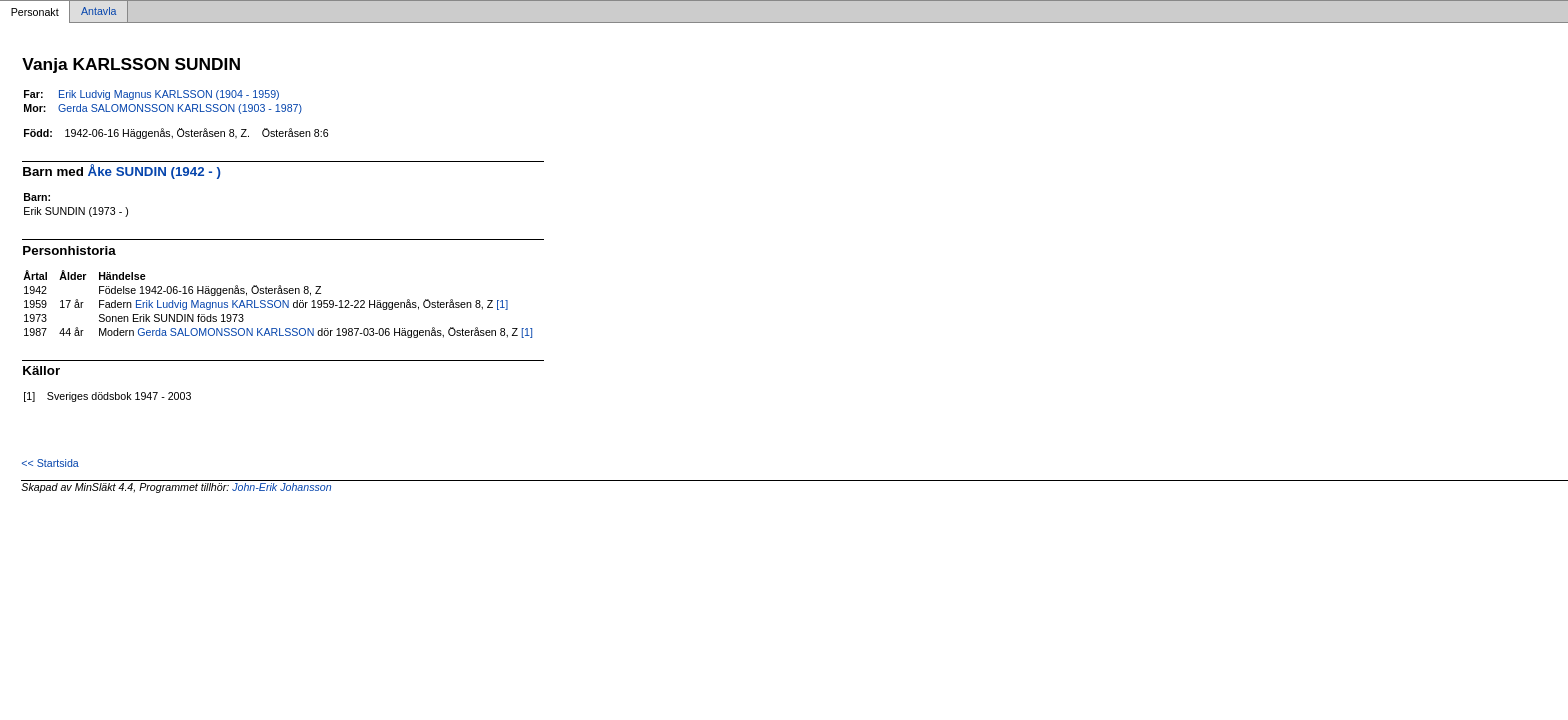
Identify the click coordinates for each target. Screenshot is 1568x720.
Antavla (99, 12)
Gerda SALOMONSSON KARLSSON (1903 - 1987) (180, 108)
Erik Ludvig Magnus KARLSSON (212, 304)
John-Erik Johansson (282, 487)
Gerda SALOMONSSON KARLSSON (225, 332)
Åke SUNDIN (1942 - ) (154, 171)
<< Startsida (49, 463)
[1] (502, 304)
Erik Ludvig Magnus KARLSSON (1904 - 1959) (169, 94)
